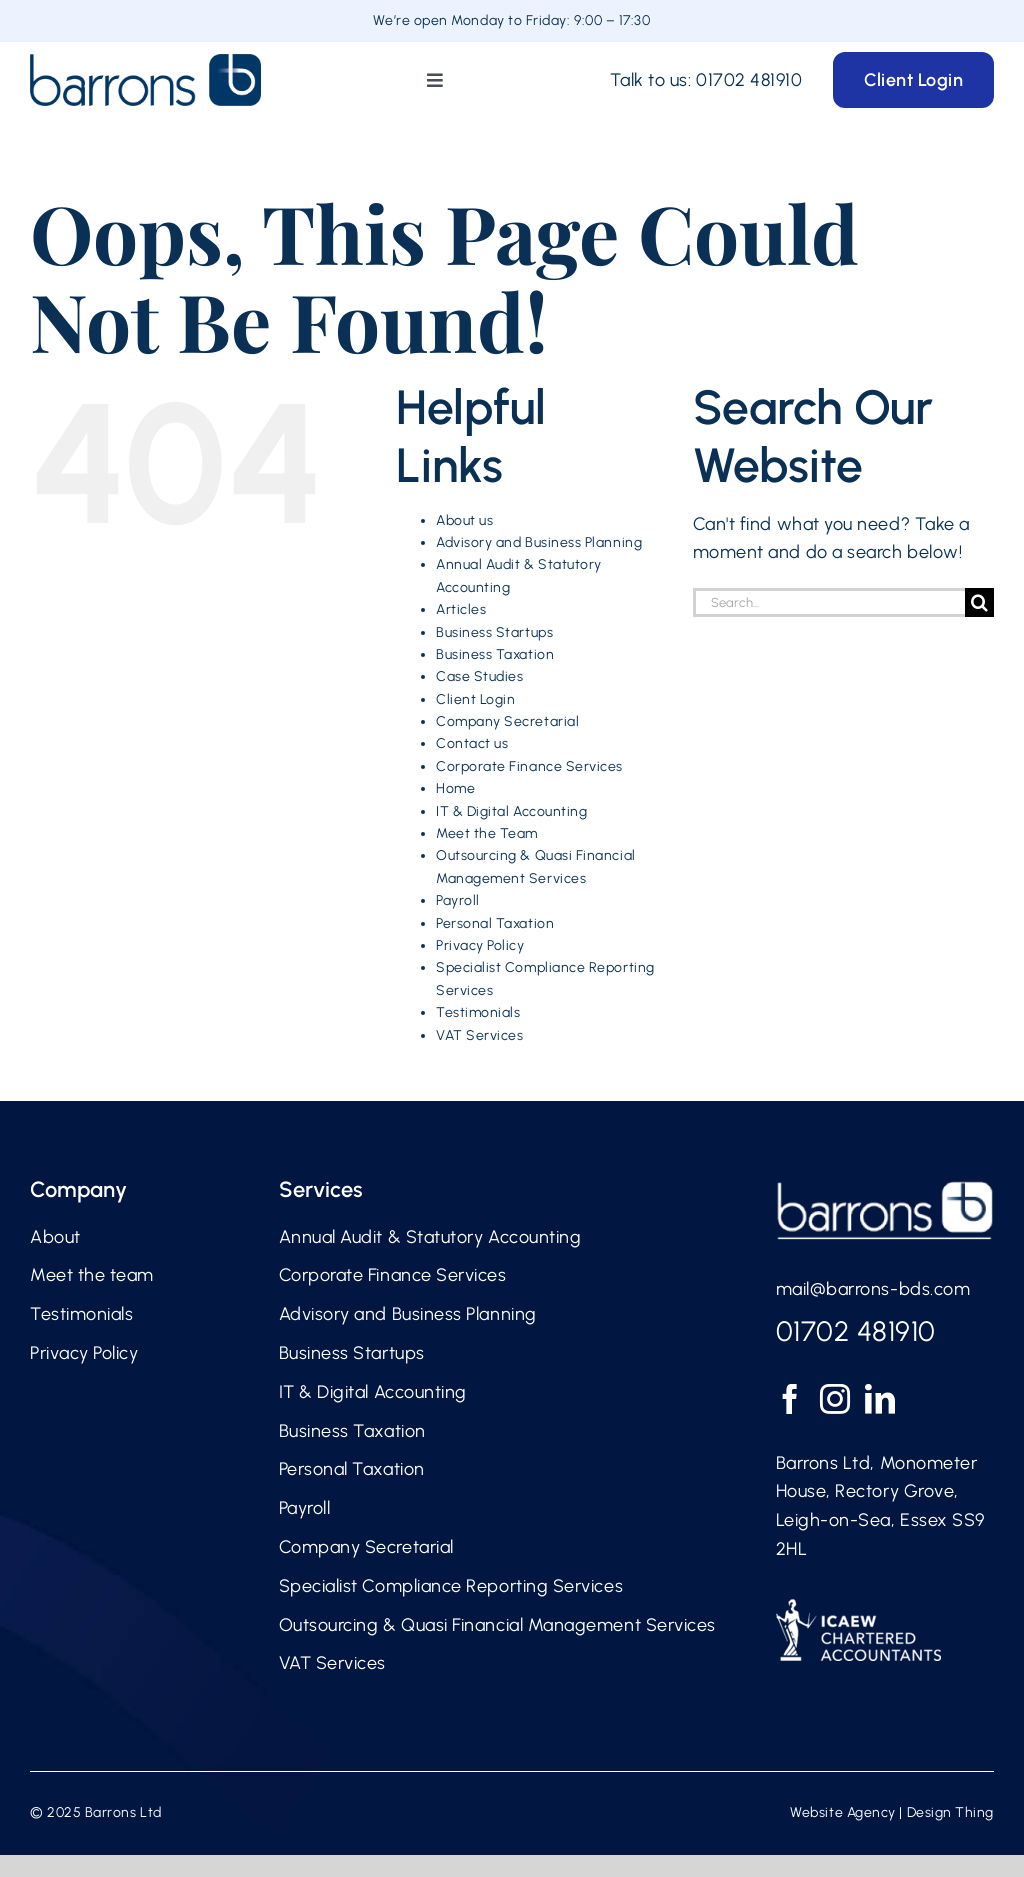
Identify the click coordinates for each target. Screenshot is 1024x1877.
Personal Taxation (495, 923)
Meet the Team (487, 833)
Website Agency (843, 1812)
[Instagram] (835, 1399)
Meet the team (92, 1275)
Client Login (475, 699)
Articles (461, 609)
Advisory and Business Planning (539, 542)
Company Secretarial (507, 721)
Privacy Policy (480, 945)
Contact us (472, 743)
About (55, 1237)
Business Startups (494, 632)
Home (455, 788)
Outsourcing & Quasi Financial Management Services (497, 1625)
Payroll (458, 900)
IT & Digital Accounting (511, 811)
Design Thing (950, 1812)
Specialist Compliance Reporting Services (451, 1586)
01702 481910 (749, 80)
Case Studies (479, 676)
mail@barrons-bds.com (873, 1289)
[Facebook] (790, 1399)
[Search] (979, 602)
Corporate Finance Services (529, 766)
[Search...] (829, 602)
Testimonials (478, 1012)
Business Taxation (495, 654)
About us (464, 520)
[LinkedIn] (880, 1399)
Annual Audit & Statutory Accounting (430, 1237)
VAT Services (479, 1035)
